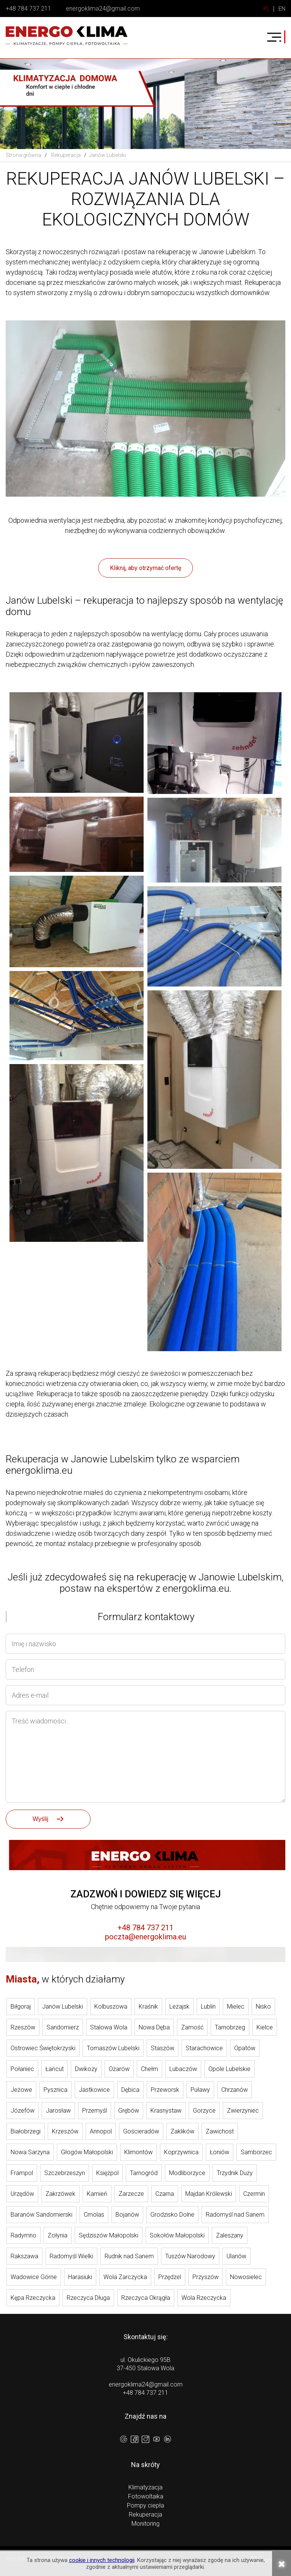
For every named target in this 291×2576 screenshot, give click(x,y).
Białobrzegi (26, 2131)
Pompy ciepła (145, 2505)
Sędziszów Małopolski (108, 2235)
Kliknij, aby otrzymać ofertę (145, 568)
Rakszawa (24, 2256)
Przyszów (205, 2277)
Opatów (244, 2048)
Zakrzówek (60, 2193)
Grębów (128, 2110)
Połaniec (22, 2069)
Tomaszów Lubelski (113, 2048)
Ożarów (119, 2069)
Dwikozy (86, 2069)
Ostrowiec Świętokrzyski (43, 2048)
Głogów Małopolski (87, 2152)
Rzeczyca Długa (88, 2297)
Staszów (162, 2048)
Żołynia (57, 2235)
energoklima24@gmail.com (103, 8)
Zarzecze (131, 2193)
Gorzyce (204, 2110)
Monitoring (145, 2523)
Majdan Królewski (208, 2193)
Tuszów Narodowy (190, 2256)
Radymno (23, 2235)
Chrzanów (234, 2089)
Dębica (130, 2089)
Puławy (200, 2089)
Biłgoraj (21, 2006)
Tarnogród (144, 2173)
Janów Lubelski (62, 2006)
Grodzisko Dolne (172, 2214)
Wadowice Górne (34, 2277)
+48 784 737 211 (28, 8)
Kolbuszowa (110, 2006)
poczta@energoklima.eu (145, 1936)
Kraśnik (148, 2006)
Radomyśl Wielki (71, 2256)
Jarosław (58, 2110)
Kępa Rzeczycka (33, 2297)
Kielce (265, 2027)
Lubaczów (183, 2069)
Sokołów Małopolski (177, 2235)
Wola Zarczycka (125, 2277)
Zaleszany (229, 2235)
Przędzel (169, 2277)
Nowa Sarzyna (30, 2152)
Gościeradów (141, 2131)
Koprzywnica (181, 2152)
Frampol (22, 2173)
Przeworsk (165, 2089)
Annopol (101, 2131)
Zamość (192, 2027)
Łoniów (219, 2152)
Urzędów (22, 2193)
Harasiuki (80, 2277)
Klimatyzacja (145, 2487)
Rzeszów (23, 2027)
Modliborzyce (187, 2173)
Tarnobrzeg (230, 2027)
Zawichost (220, 2131)
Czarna (164, 2193)
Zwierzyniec (243, 2110)
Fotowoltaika (145, 2496)
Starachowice (204, 2048)
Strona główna (23, 155)
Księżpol (107, 2173)
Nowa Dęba (154, 2027)
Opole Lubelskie (229, 2069)
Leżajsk (179, 2006)
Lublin (208, 2006)
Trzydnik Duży (235, 2173)
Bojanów (127, 2214)
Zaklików (182, 2131)
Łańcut (54, 2069)
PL (266, 9)
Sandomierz (63, 2027)
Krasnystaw (165, 2110)
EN (281, 9)
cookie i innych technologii (102, 2560)
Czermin (254, 2193)
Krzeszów (65, 2131)
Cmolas (94, 2214)
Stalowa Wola (108, 2027)
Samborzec (256, 2152)
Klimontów (138, 2152)
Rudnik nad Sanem (129, 2256)
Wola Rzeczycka (203, 2297)
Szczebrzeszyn (64, 2173)
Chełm (149, 2069)
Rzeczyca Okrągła (145, 2297)
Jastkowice (94, 2089)
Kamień (97, 2193)
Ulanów (236, 2256)
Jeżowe (21, 2089)
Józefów (22, 2110)
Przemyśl (94, 2110)
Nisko (263, 2006)
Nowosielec (246, 2277)
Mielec (235, 2006)
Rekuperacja (145, 2514)
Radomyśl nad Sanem (235, 2214)
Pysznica (55, 2089)
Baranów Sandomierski (41, 2214)
